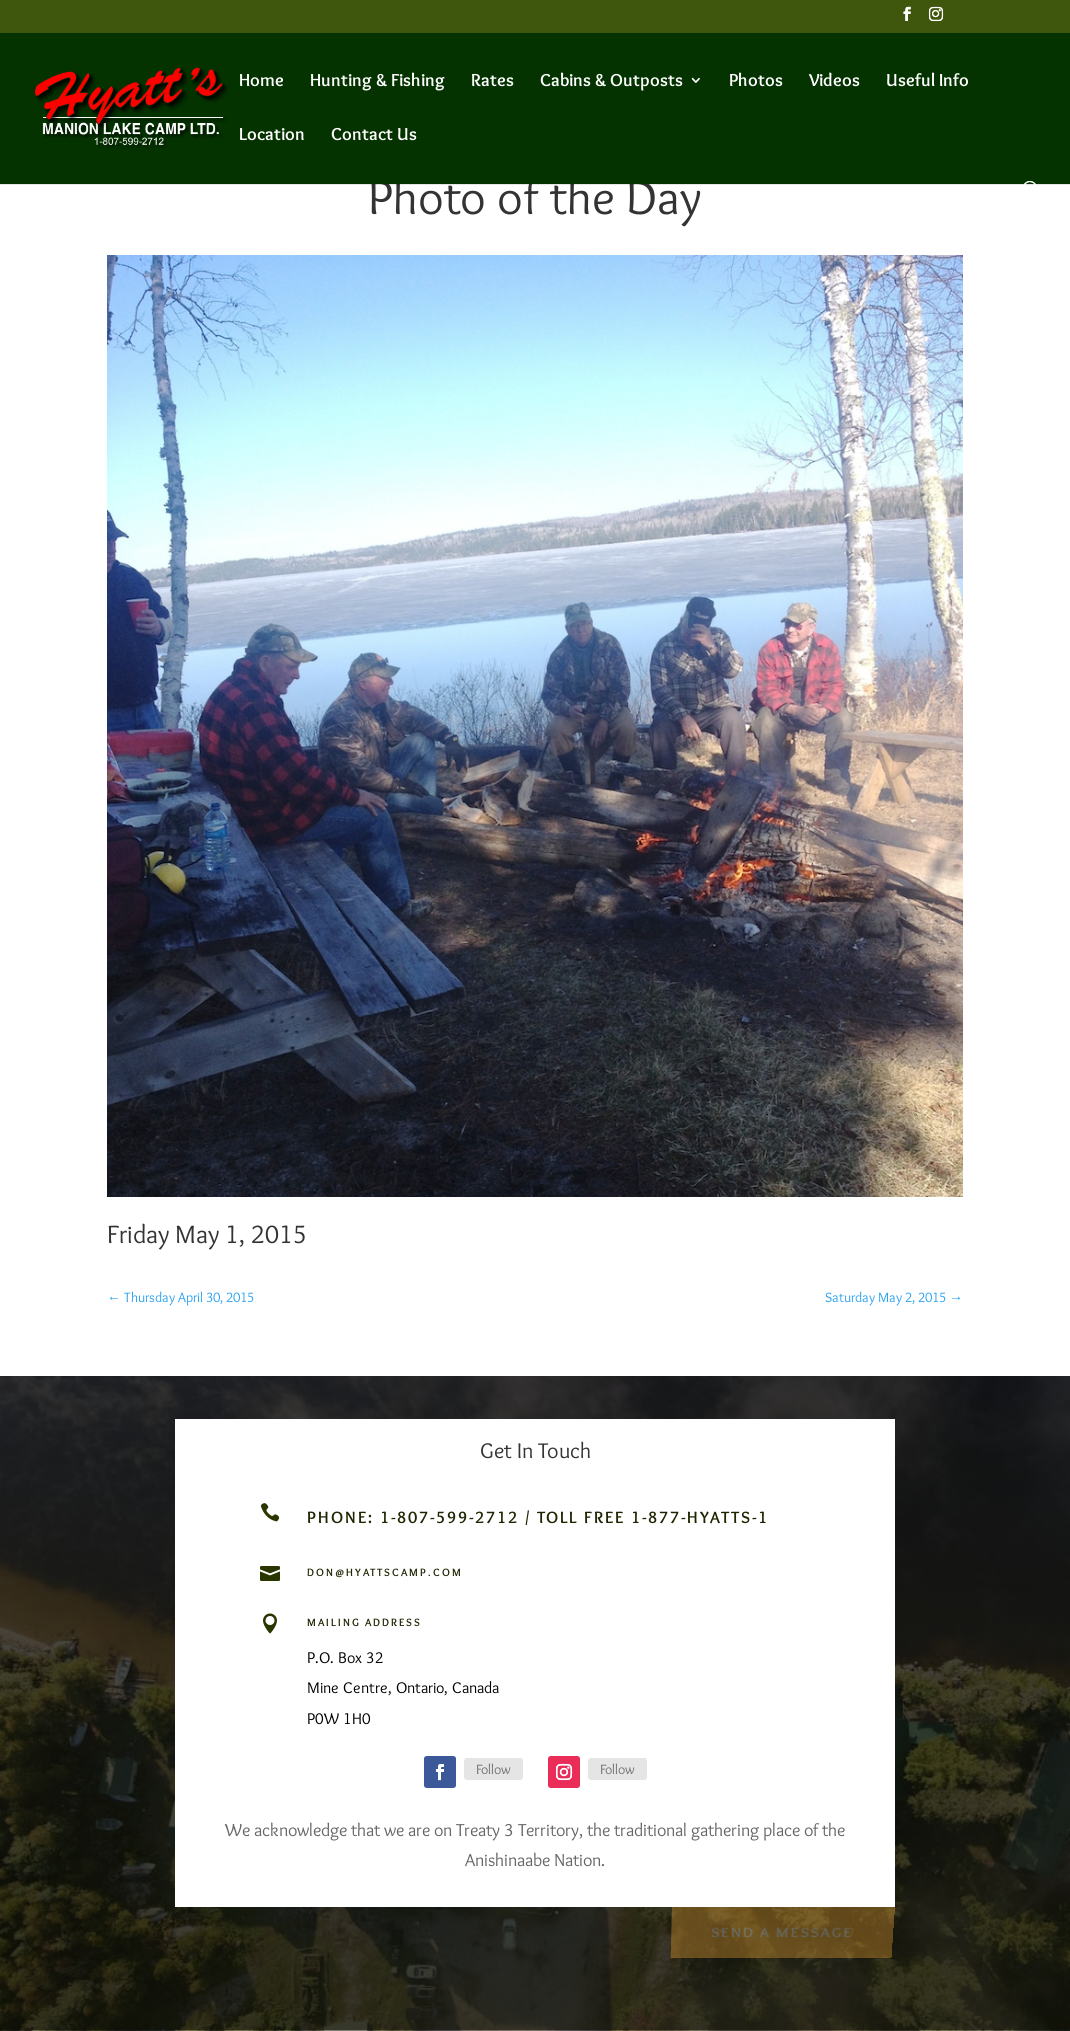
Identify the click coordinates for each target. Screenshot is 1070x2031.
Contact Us (374, 136)
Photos (756, 82)
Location (272, 136)
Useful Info (927, 82)
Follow (493, 1769)
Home (261, 82)
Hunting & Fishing (377, 82)
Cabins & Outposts (611, 82)
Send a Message (781, 1930)
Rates (492, 82)
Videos (834, 82)
